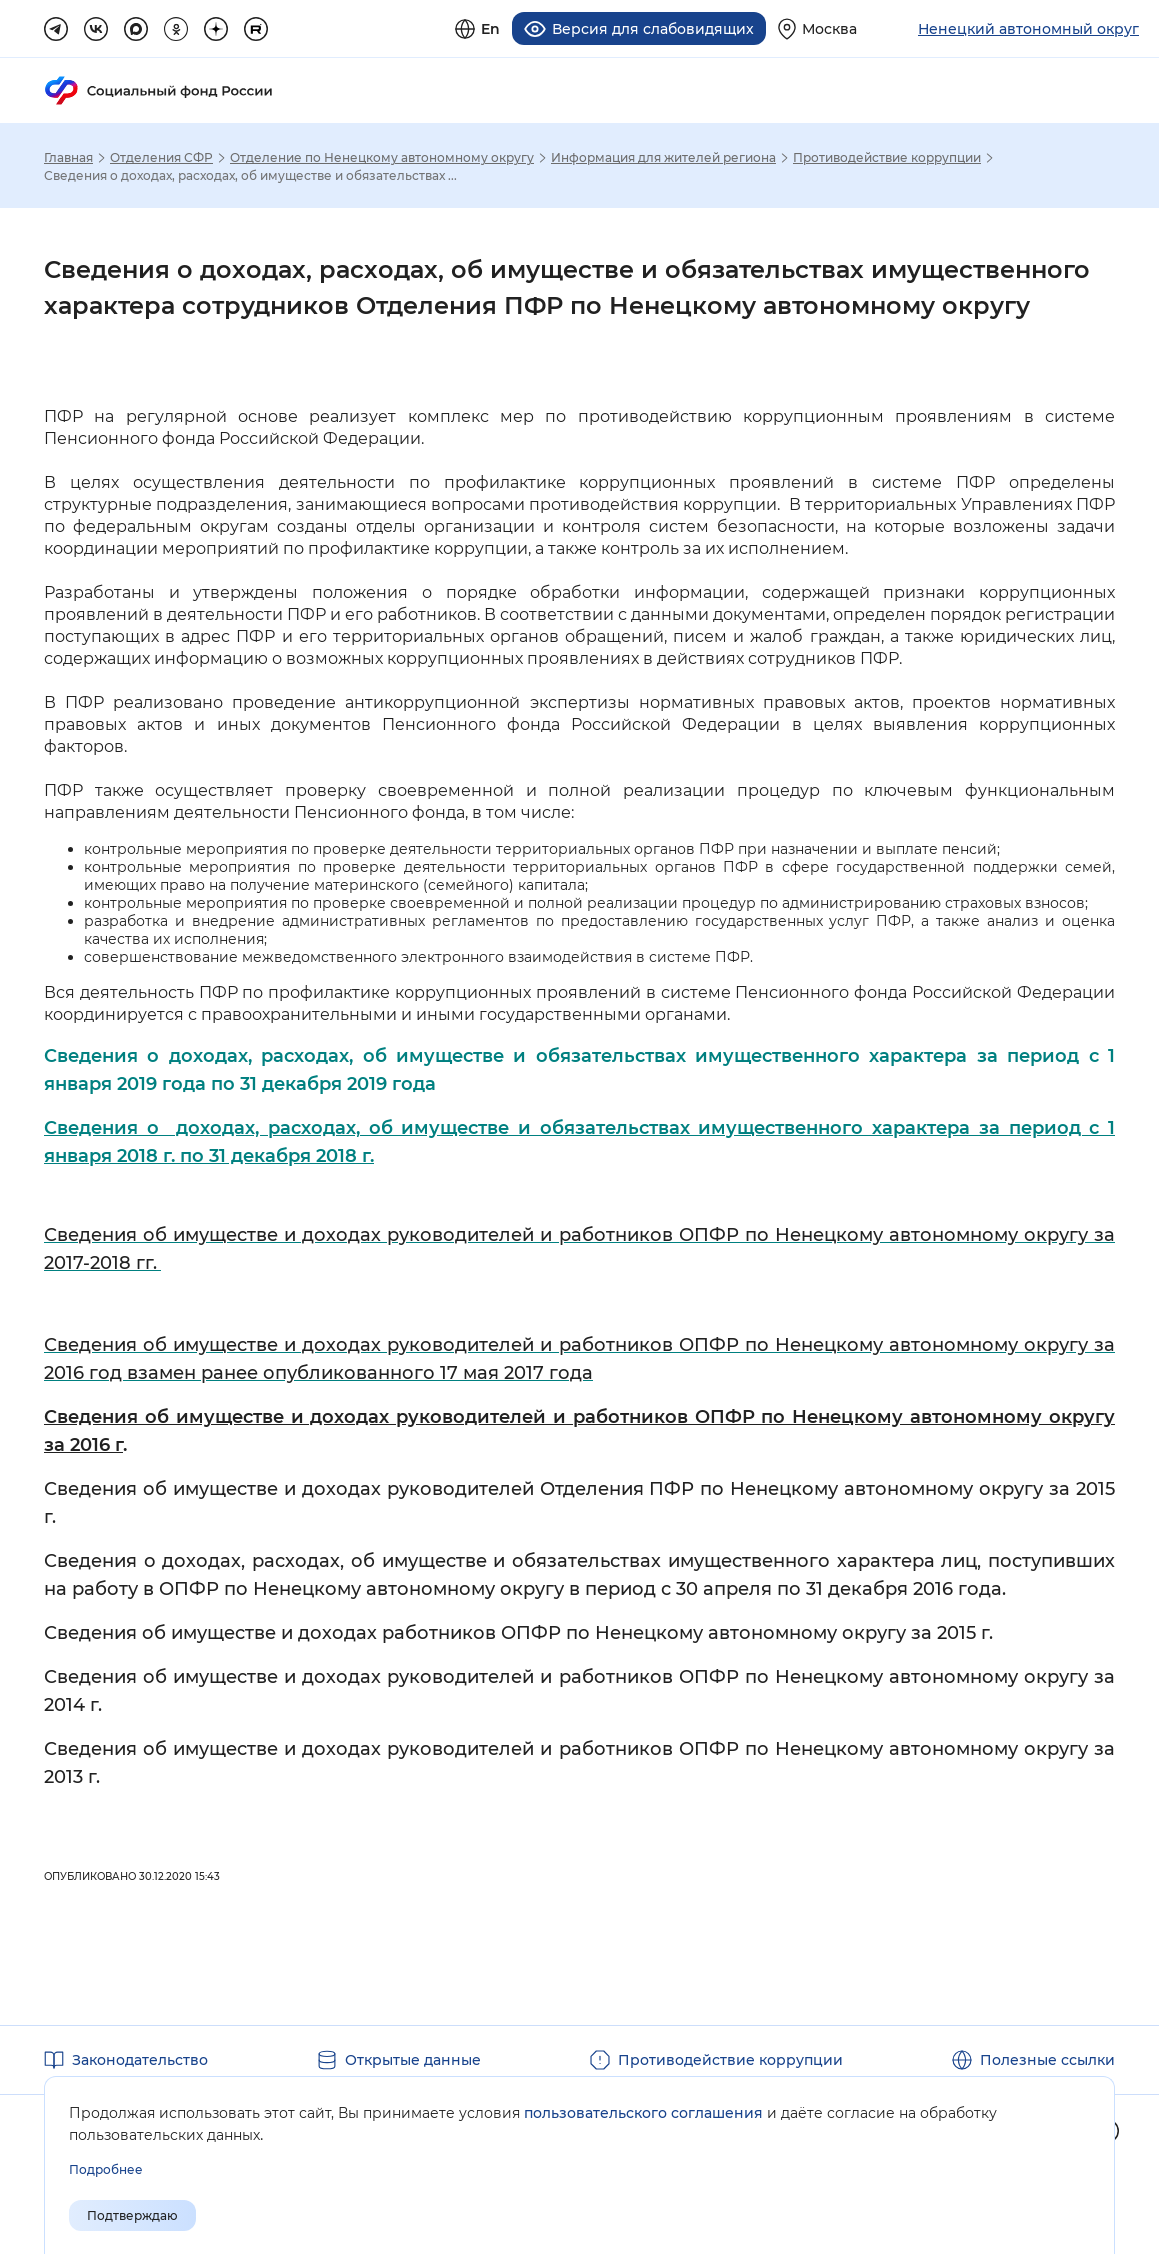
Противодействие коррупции (887, 158)
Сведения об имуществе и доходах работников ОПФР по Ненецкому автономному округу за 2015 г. (518, 1633)
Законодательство (140, 2060)
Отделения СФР (161, 158)
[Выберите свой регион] (817, 28)
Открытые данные (413, 2060)
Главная (68, 158)
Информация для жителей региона (663, 158)
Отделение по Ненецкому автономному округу (382, 158)
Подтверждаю (132, 2215)
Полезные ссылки (1047, 2060)
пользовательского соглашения (643, 2113)
